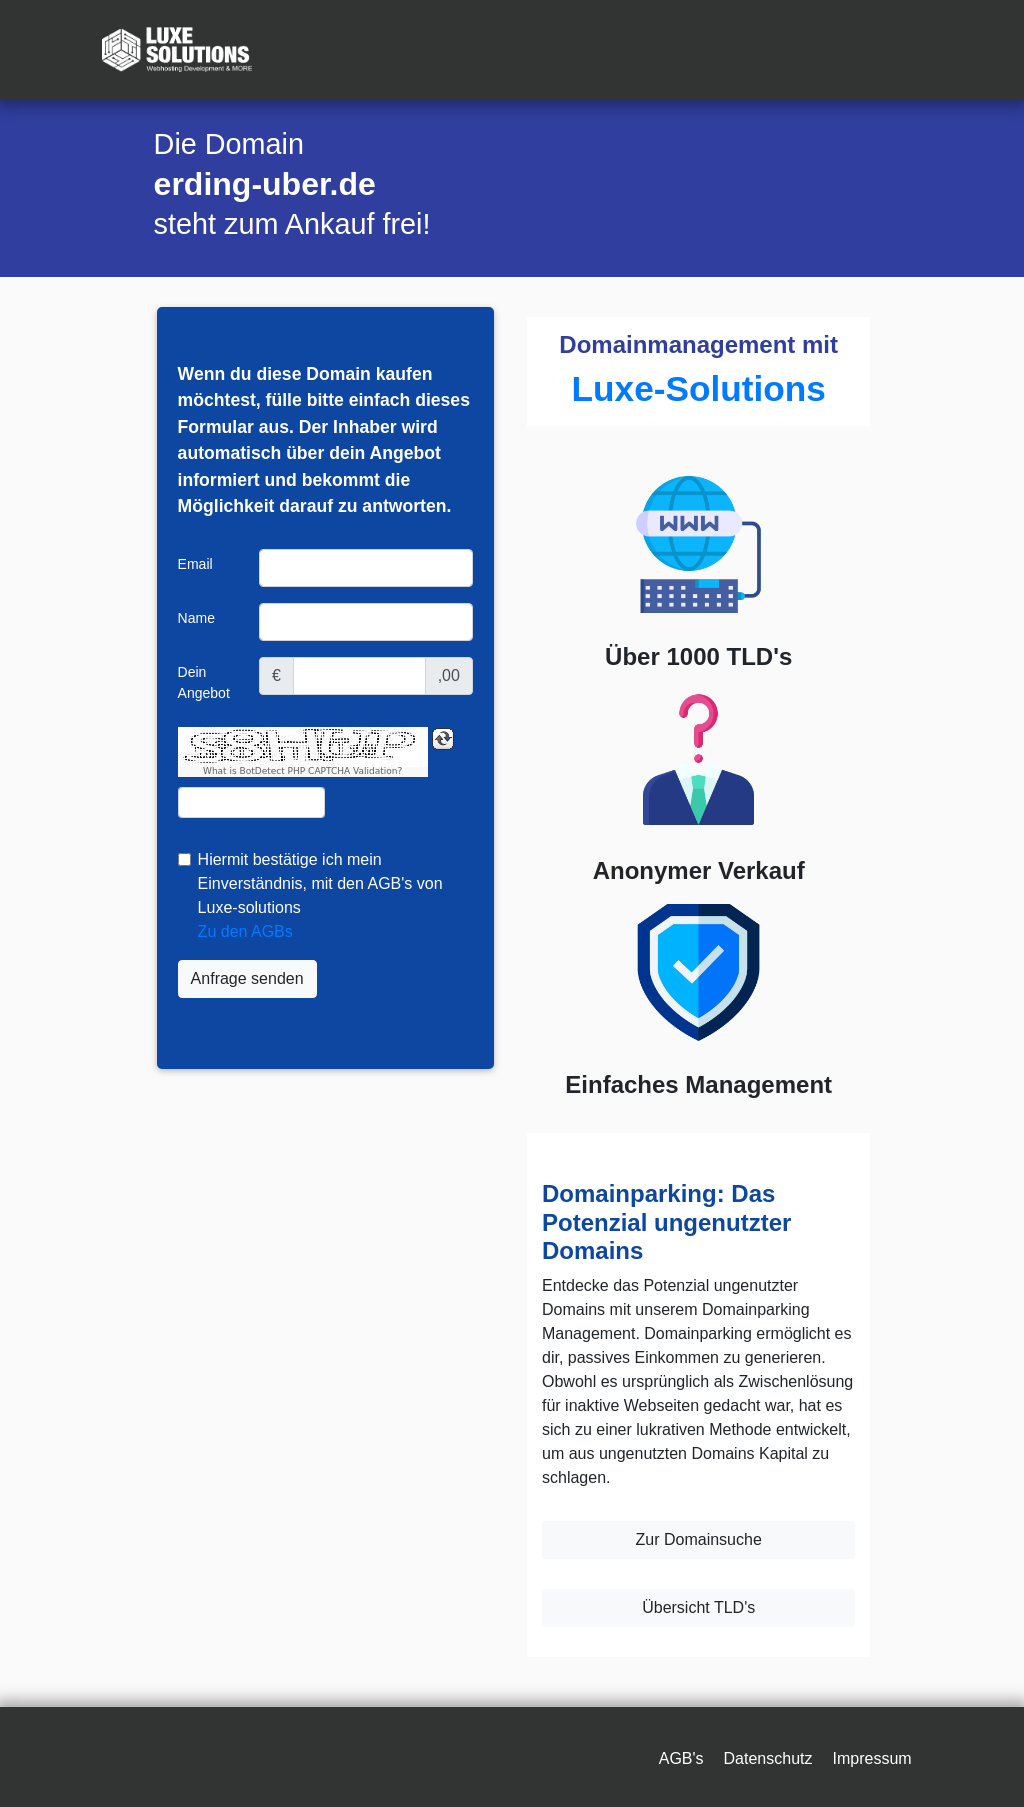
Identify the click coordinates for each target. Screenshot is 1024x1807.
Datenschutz (768, 1758)
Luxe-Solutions (699, 388)
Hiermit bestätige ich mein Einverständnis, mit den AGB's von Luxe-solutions (320, 883)
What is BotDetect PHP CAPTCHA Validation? (302, 771)
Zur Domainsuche (699, 1539)
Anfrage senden (247, 978)
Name (196, 618)
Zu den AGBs (245, 931)
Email (195, 564)
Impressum (871, 1758)
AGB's (681, 1758)
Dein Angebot (204, 682)
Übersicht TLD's (698, 1607)
